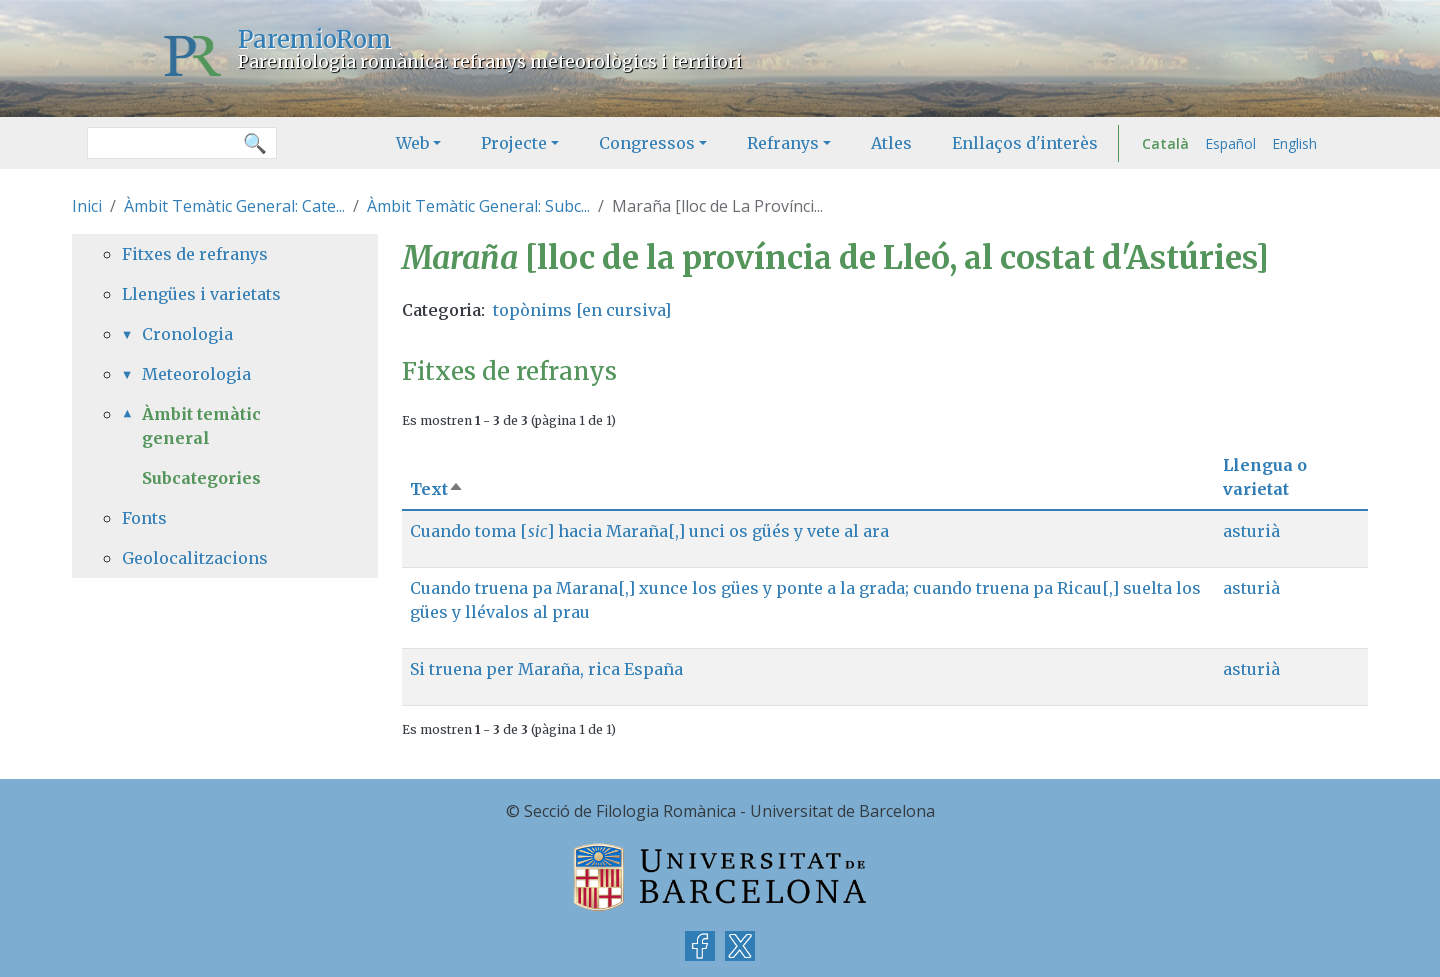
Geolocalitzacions (195, 558)
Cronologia (187, 334)
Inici (87, 206)
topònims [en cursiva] (582, 310)
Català (1165, 143)
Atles (891, 143)
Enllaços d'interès (1025, 143)
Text (437, 489)
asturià (1251, 531)
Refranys (783, 143)
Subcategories (201, 478)
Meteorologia (196, 374)
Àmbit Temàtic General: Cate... (234, 206)
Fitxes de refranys (195, 254)
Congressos (647, 143)
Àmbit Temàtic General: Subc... (478, 206)
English (1294, 143)
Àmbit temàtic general (201, 426)
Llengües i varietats (201, 294)
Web (412, 143)
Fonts (144, 518)
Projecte (514, 143)
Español (1230, 143)
